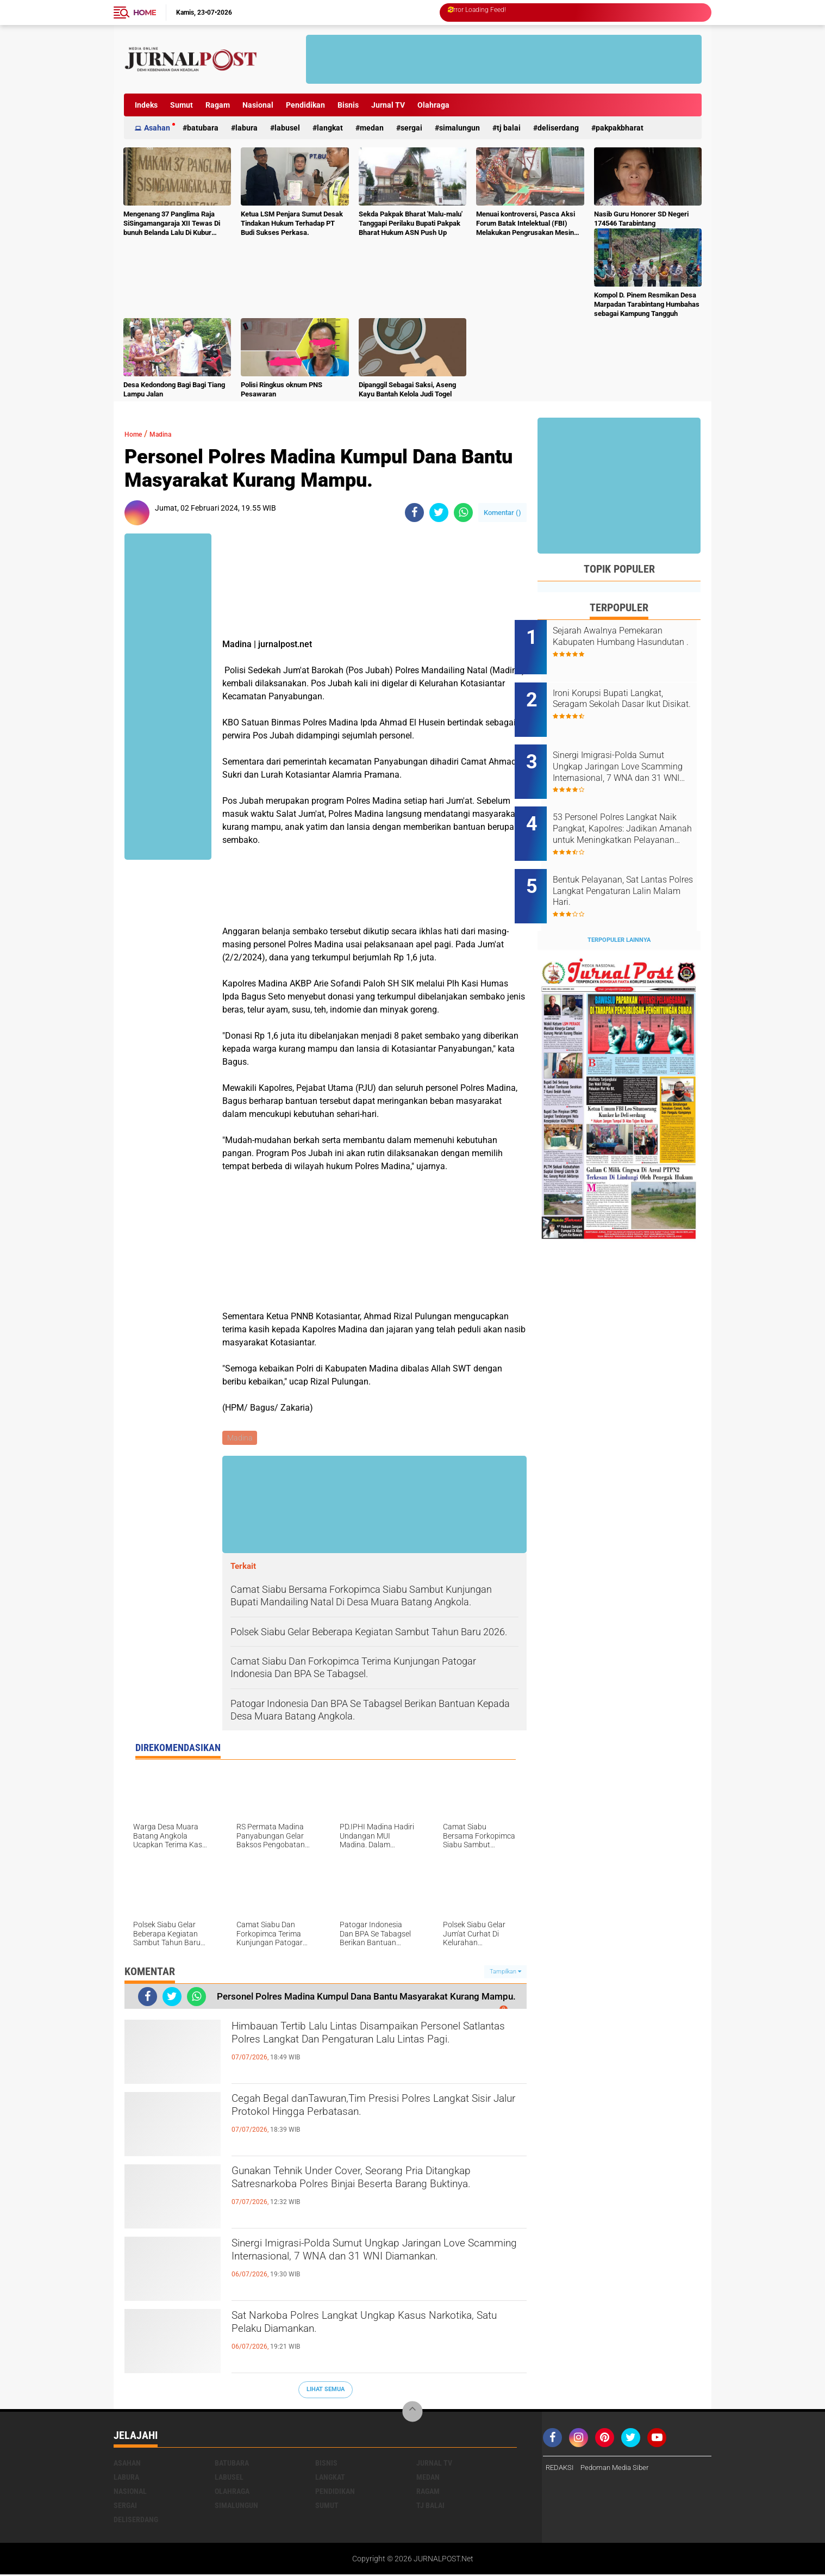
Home (144, 12)
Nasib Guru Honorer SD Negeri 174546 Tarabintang (641, 218)
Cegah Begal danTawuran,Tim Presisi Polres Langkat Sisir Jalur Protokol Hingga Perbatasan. (378, 2111)
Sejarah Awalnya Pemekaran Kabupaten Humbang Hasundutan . (630, 642)
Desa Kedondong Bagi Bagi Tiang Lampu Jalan (174, 389)
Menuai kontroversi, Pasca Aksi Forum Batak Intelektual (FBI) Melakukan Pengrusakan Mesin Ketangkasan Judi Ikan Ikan (525, 224)
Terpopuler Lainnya (619, 903)
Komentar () (502, 512)
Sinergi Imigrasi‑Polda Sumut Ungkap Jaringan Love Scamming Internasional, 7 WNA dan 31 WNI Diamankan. (374, 2265)
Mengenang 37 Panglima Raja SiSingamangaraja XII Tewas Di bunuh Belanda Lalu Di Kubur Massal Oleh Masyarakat (171, 224)
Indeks (146, 105)
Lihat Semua (326, 2390)
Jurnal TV (388, 105)
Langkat (330, 127)
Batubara (202, 127)
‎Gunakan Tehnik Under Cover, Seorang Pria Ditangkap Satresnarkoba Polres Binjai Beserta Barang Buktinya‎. (374, 2193)
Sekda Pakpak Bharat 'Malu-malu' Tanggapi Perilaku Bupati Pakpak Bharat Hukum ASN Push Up (410, 223)
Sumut (181, 105)
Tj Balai (509, 127)
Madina (170, 434)
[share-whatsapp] (463, 512)
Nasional (257, 105)
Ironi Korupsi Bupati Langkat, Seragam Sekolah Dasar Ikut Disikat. (631, 696)
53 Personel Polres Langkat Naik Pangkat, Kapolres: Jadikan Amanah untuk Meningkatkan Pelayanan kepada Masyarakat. (628, 807)
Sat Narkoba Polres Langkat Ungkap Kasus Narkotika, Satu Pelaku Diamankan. (363, 2328)
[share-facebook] (414, 512)
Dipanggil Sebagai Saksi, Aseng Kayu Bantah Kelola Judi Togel (407, 389)
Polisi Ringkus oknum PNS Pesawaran (281, 389)
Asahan (157, 127)
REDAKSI (561, 2469)
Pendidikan (305, 105)
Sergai (411, 127)
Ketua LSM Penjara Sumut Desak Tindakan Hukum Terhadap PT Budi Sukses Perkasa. (292, 223)
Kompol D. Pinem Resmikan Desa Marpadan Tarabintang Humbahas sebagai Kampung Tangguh (646, 304)
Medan (372, 127)
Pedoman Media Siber (620, 2469)
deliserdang (558, 127)
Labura (246, 127)
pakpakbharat (619, 127)
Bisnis (348, 105)
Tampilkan (505, 1973)
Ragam (217, 105)
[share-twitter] (438, 512)
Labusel (287, 127)
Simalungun (459, 127)
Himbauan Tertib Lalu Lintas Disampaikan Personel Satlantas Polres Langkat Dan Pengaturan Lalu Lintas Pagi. (360, 2048)
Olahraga (433, 105)
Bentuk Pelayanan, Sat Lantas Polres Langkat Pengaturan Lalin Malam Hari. (633, 861)
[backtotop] (412, 2413)
